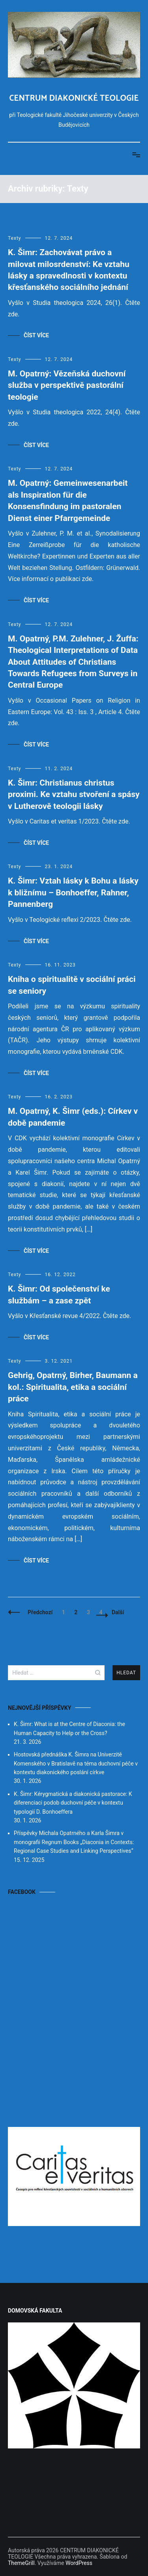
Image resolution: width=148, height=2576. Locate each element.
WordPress (79, 2563)
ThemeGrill (21, 2563)
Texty (14, 238)
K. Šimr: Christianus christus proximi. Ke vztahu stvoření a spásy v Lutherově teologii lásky (74, 794)
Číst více (36, 335)
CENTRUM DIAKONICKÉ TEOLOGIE (74, 98)
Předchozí (40, 1612)
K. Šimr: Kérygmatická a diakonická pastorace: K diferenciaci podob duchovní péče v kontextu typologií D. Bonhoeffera (73, 1803)
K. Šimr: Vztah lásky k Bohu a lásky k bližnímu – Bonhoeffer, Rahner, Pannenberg (73, 892)
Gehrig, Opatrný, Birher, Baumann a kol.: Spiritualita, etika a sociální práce (73, 1387)
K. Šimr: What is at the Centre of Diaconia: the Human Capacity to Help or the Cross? (69, 1728)
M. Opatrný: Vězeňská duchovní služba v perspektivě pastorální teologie (67, 385)
